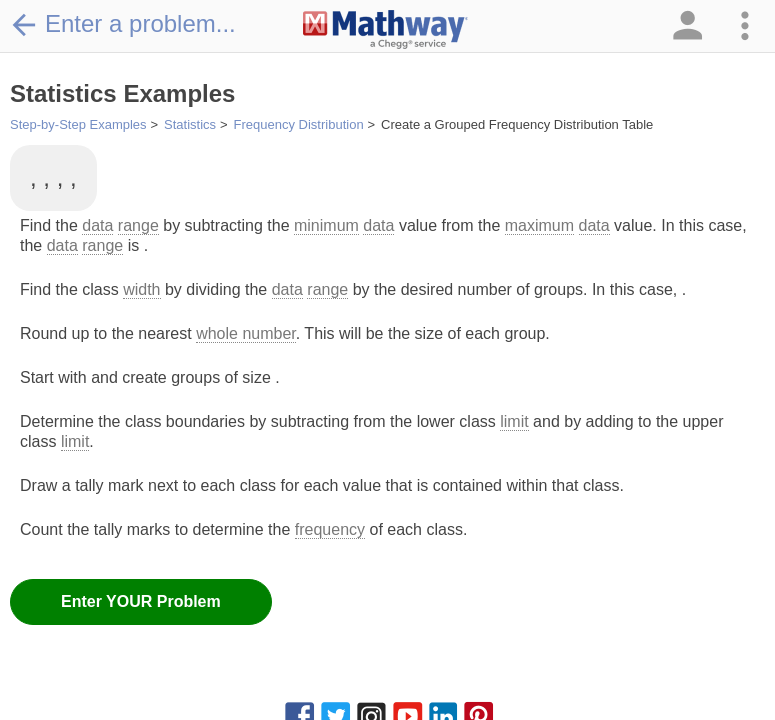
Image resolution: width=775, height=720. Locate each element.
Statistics (190, 124)
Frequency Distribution (299, 124)
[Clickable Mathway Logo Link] (385, 30)
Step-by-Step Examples (78, 124)
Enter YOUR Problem (141, 601)
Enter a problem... (123, 24)
